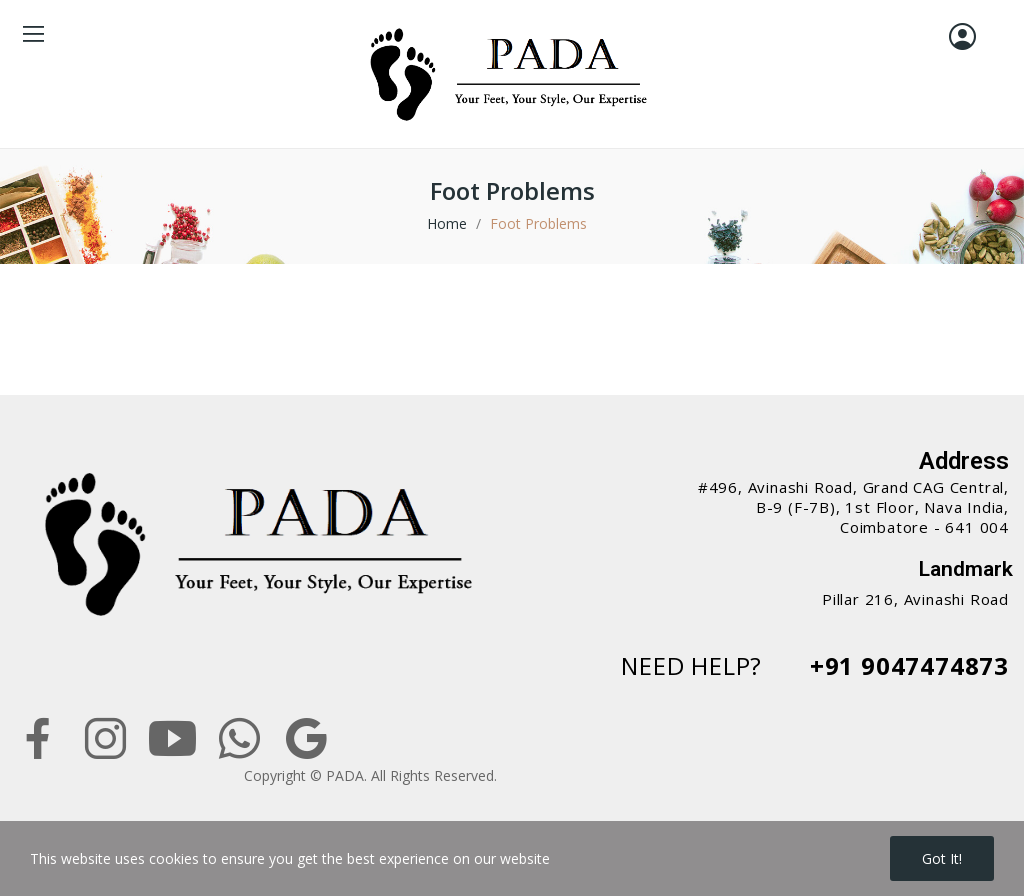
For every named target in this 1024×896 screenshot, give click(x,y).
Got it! (942, 858)
